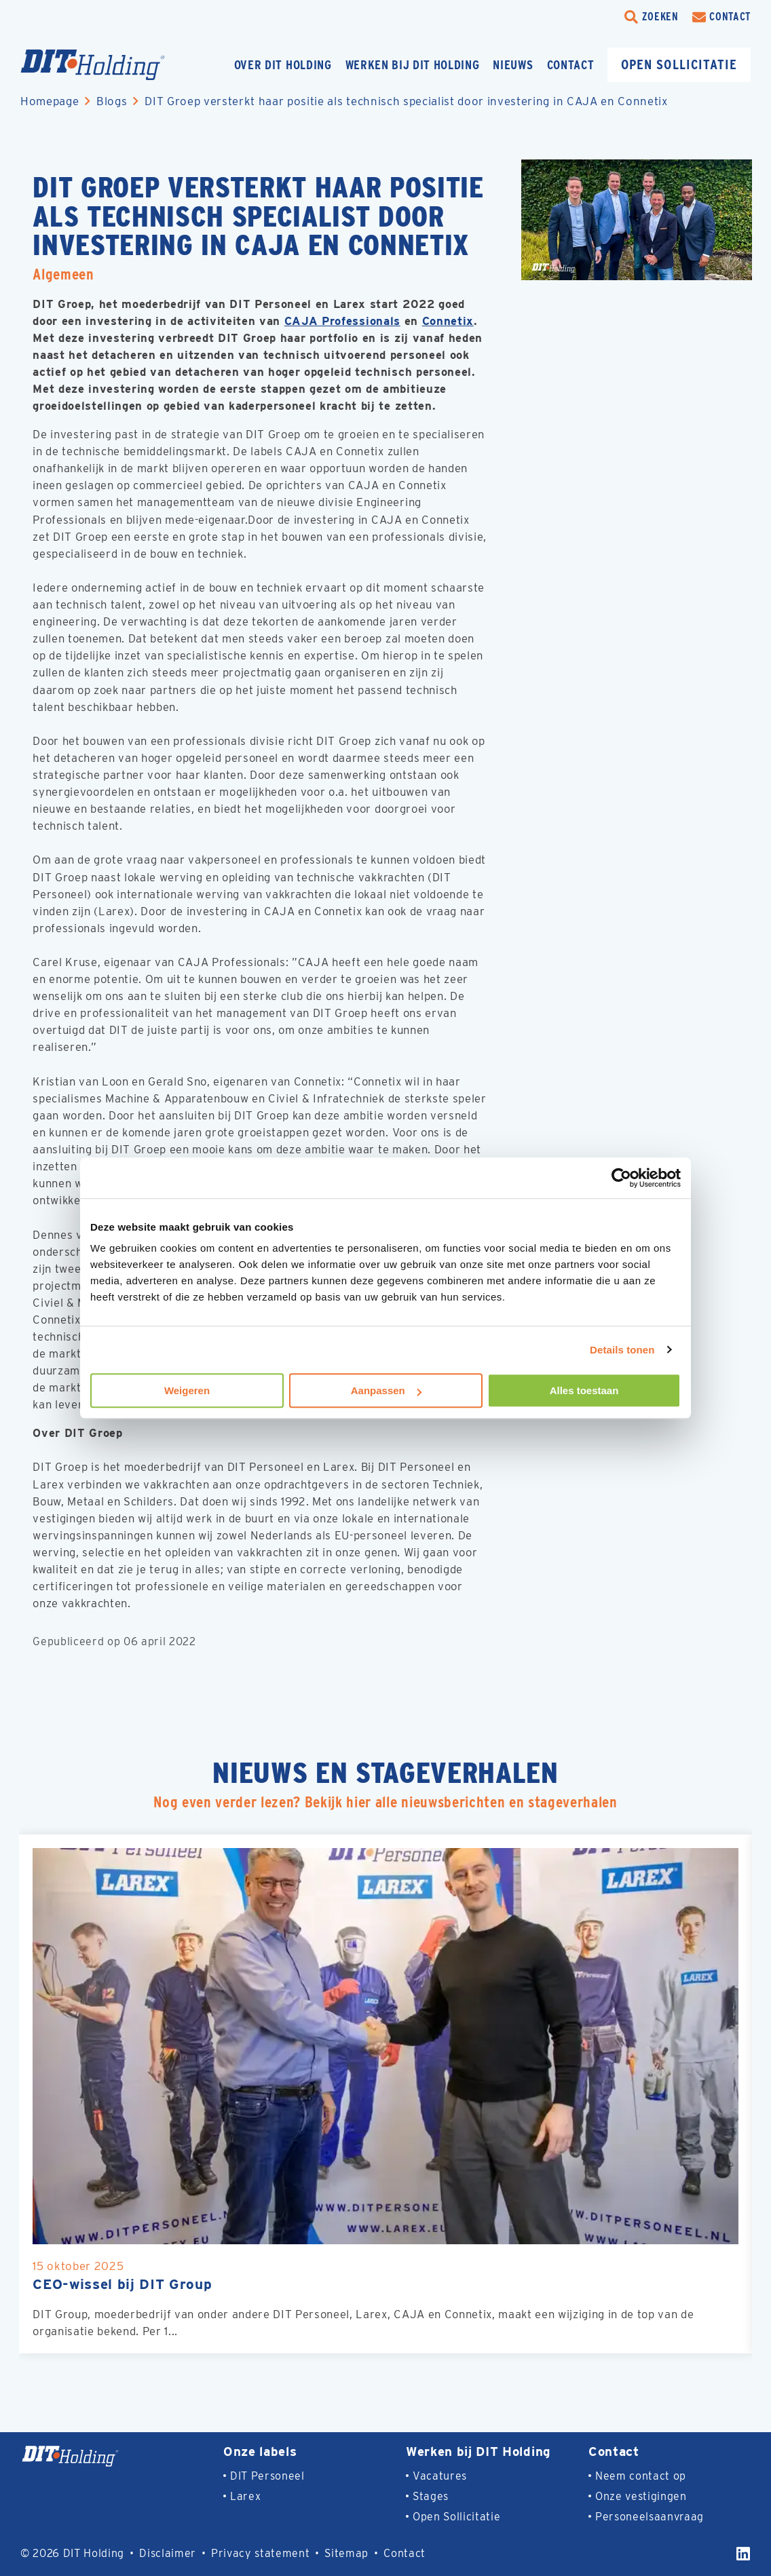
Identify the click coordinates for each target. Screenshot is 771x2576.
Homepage (49, 101)
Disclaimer (167, 2553)
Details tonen (622, 1350)
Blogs (111, 101)
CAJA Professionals (344, 321)
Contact (571, 65)
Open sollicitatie (679, 64)
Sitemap (347, 2553)
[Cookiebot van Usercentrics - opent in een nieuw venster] (621, 1178)
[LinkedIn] (744, 2553)
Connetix (449, 321)
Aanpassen (386, 1390)
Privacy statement (260, 2553)
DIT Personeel (267, 2475)
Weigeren (187, 1390)
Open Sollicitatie (456, 2516)
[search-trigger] (651, 17)
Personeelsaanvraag (649, 2516)
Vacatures (440, 2475)
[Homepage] (118, 65)
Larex (245, 2496)
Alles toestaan (584, 1390)
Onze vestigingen (641, 2496)
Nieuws (513, 65)
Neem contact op (640, 2475)
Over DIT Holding (283, 65)
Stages (431, 2496)
